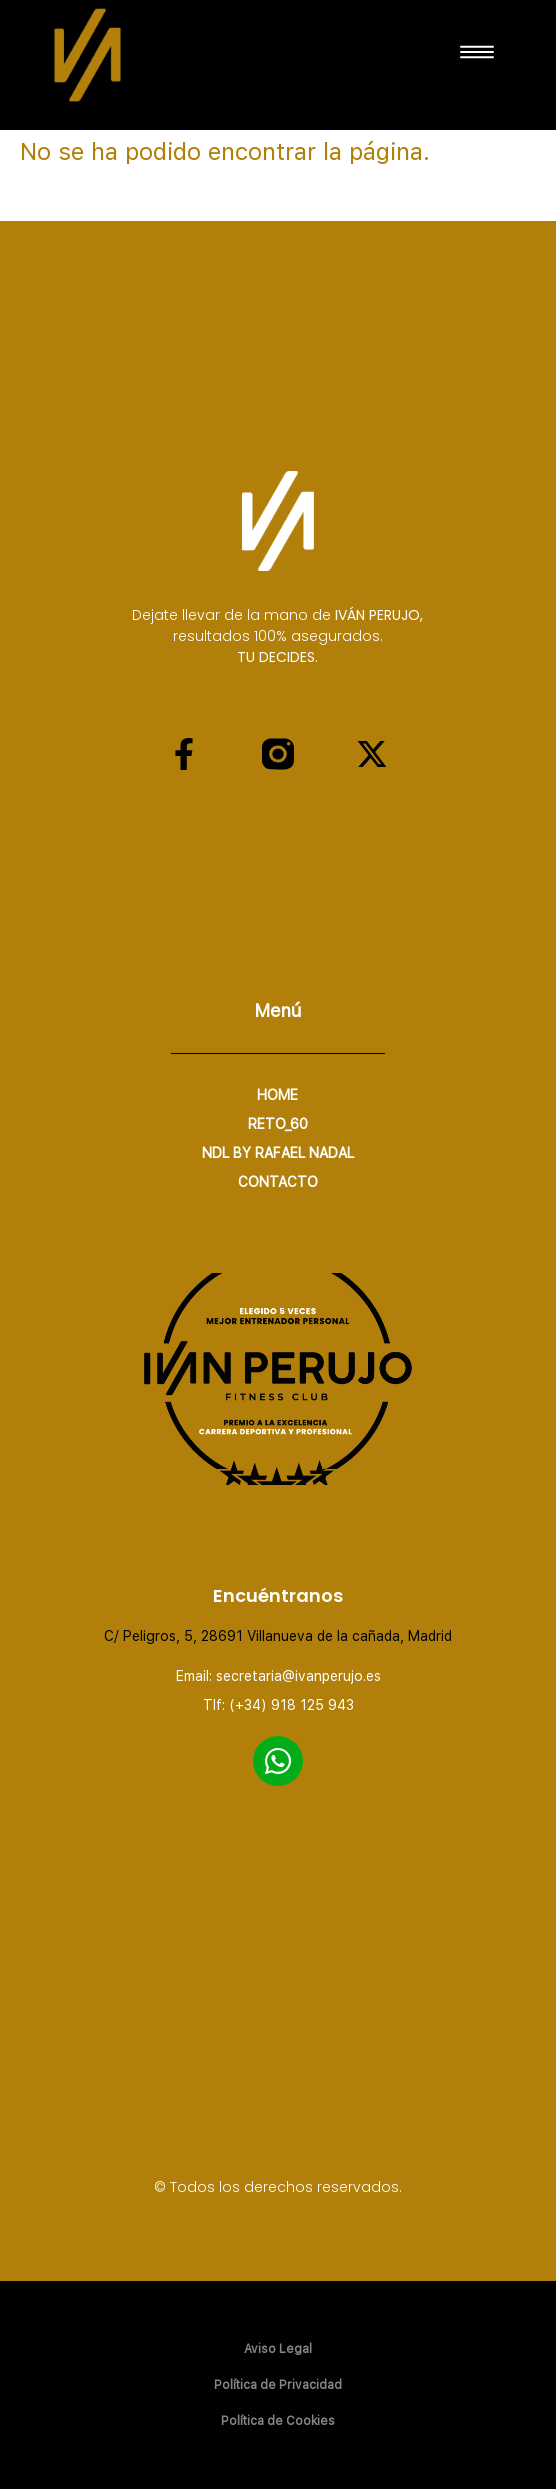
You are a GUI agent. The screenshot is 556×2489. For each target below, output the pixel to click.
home (277, 1095)
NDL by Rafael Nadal (278, 1153)
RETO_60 (278, 1124)
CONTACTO (278, 1182)
